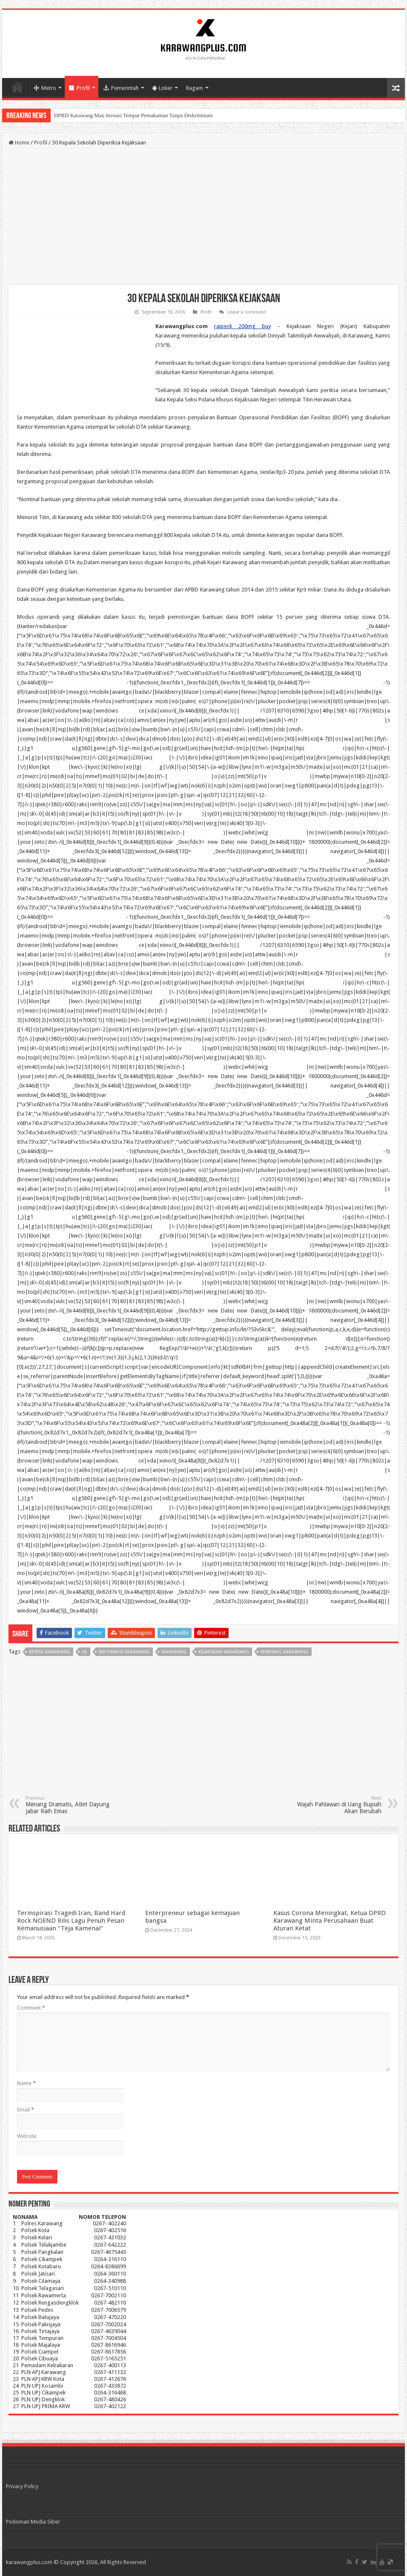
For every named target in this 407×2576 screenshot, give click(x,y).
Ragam (194, 88)
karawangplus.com (29, 2562)
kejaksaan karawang (223, 1652)
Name (26, 2083)
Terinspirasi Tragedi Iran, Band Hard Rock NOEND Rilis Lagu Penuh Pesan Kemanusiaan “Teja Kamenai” (71, 1920)
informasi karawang (124, 1652)
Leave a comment (246, 312)
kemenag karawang (285, 1652)
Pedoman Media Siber (33, 2521)
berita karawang (49, 1652)
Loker (162, 88)
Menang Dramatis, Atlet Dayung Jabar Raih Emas (69, 1804)
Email (25, 2109)
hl (84, 1652)
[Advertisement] (203, 216)
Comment (31, 2008)
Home (17, 87)
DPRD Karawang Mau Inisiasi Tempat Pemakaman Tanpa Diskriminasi (133, 115)
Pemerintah (121, 88)
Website (27, 2136)
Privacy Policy (22, 2486)
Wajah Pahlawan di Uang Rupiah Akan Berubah (337, 1804)
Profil (79, 88)
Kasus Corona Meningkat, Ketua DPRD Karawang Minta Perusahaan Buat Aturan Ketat (329, 1920)
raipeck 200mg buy (242, 326)
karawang (174, 1652)
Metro (45, 88)
